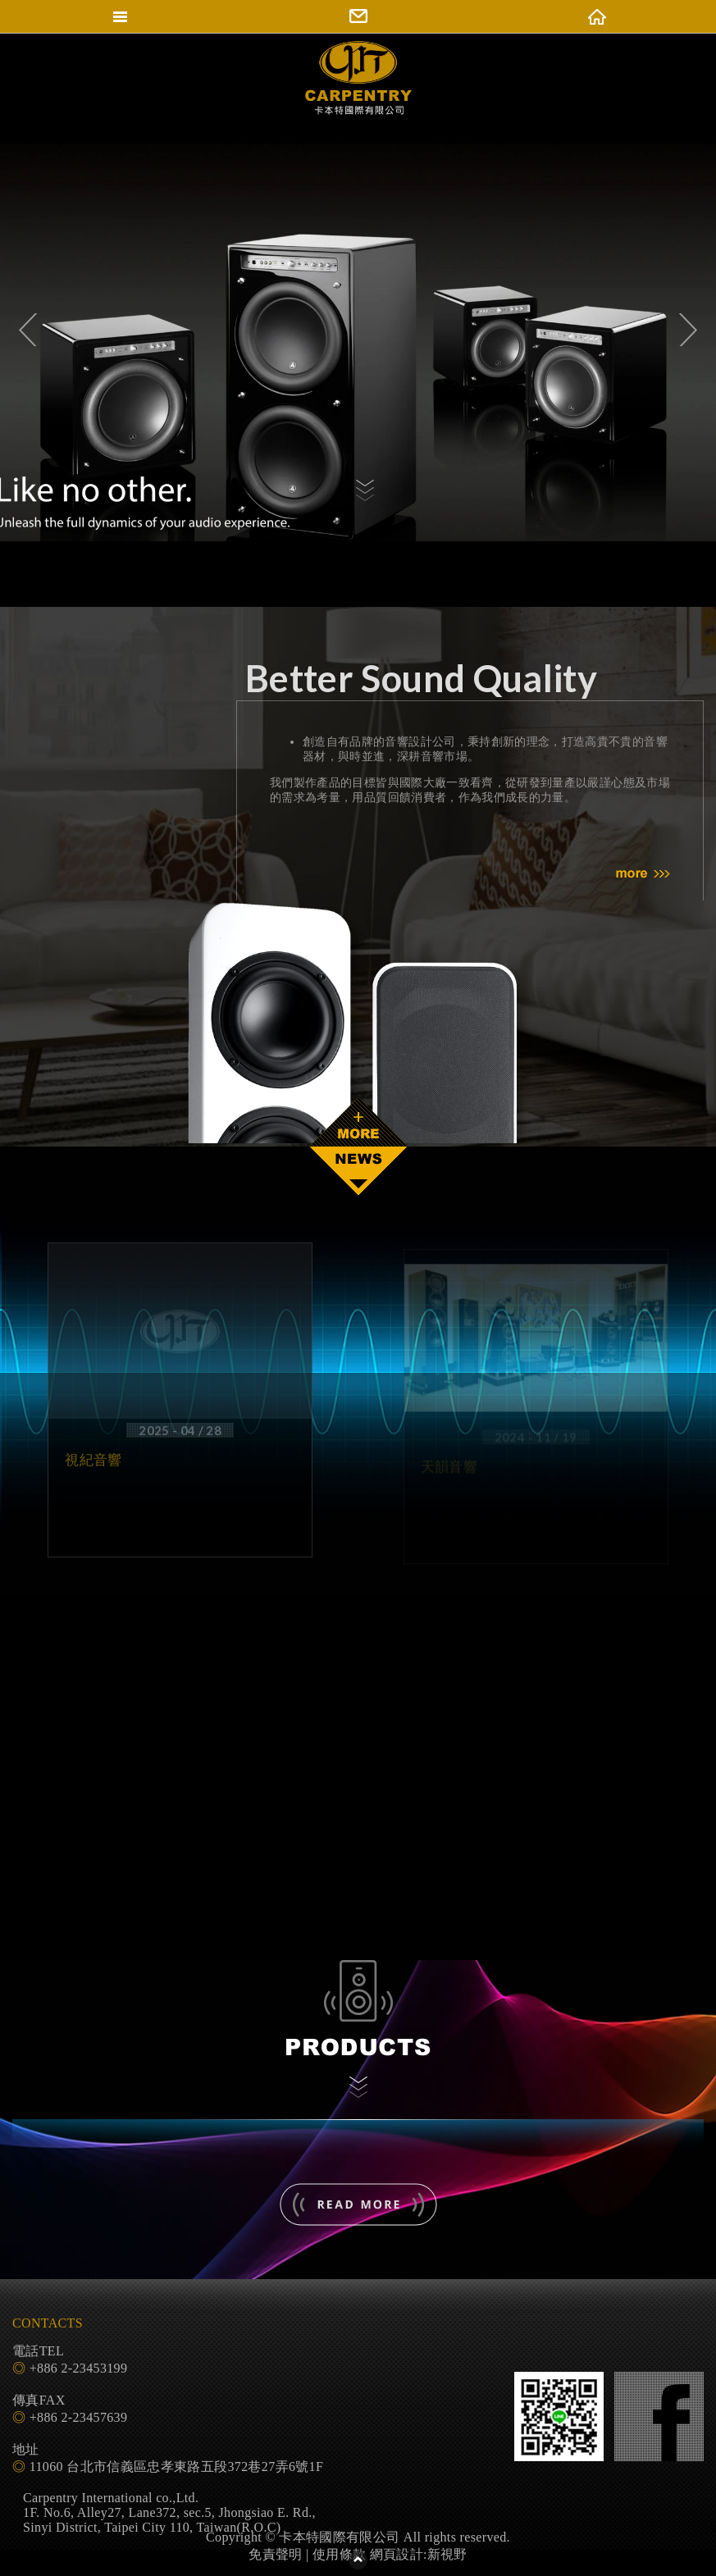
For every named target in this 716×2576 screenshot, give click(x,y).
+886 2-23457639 (79, 2417)
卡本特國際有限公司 (358, 92)
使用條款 (339, 2554)
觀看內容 (365, 493)
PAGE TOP (358, 2559)
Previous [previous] (20, 329)
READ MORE (358, 1122)
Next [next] (695, 329)
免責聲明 (275, 2554)
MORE (643, 874)
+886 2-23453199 (79, 2368)
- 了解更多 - (358, 2204)
